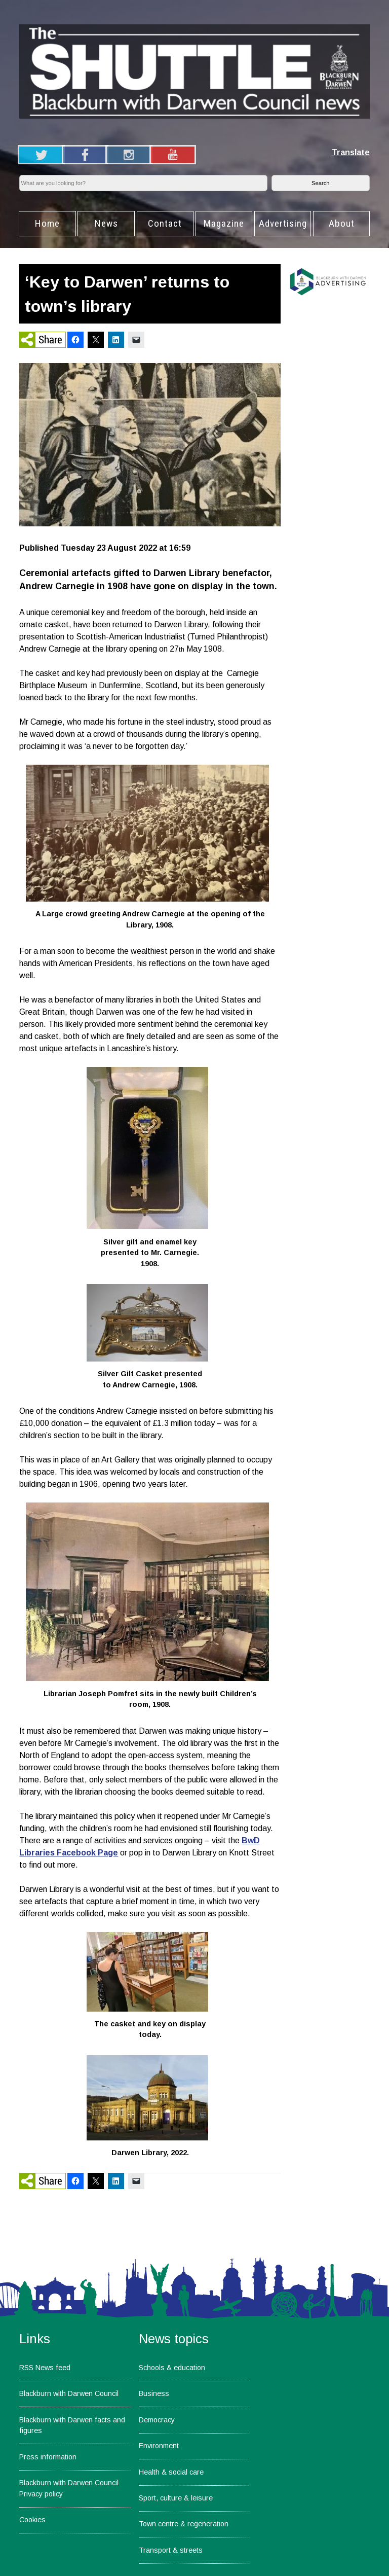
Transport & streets (171, 2550)
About (342, 223)
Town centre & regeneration (183, 2524)
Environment (159, 2446)
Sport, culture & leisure (176, 2498)
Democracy (157, 2420)
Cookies (32, 2520)
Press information (47, 2457)
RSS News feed (44, 2368)
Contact (165, 223)
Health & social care (171, 2472)
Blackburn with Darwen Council (69, 2393)
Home (47, 223)
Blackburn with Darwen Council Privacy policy (69, 2488)
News (106, 223)
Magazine (224, 223)
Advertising (283, 223)
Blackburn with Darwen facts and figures (72, 2425)
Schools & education (172, 2368)
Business (154, 2393)
